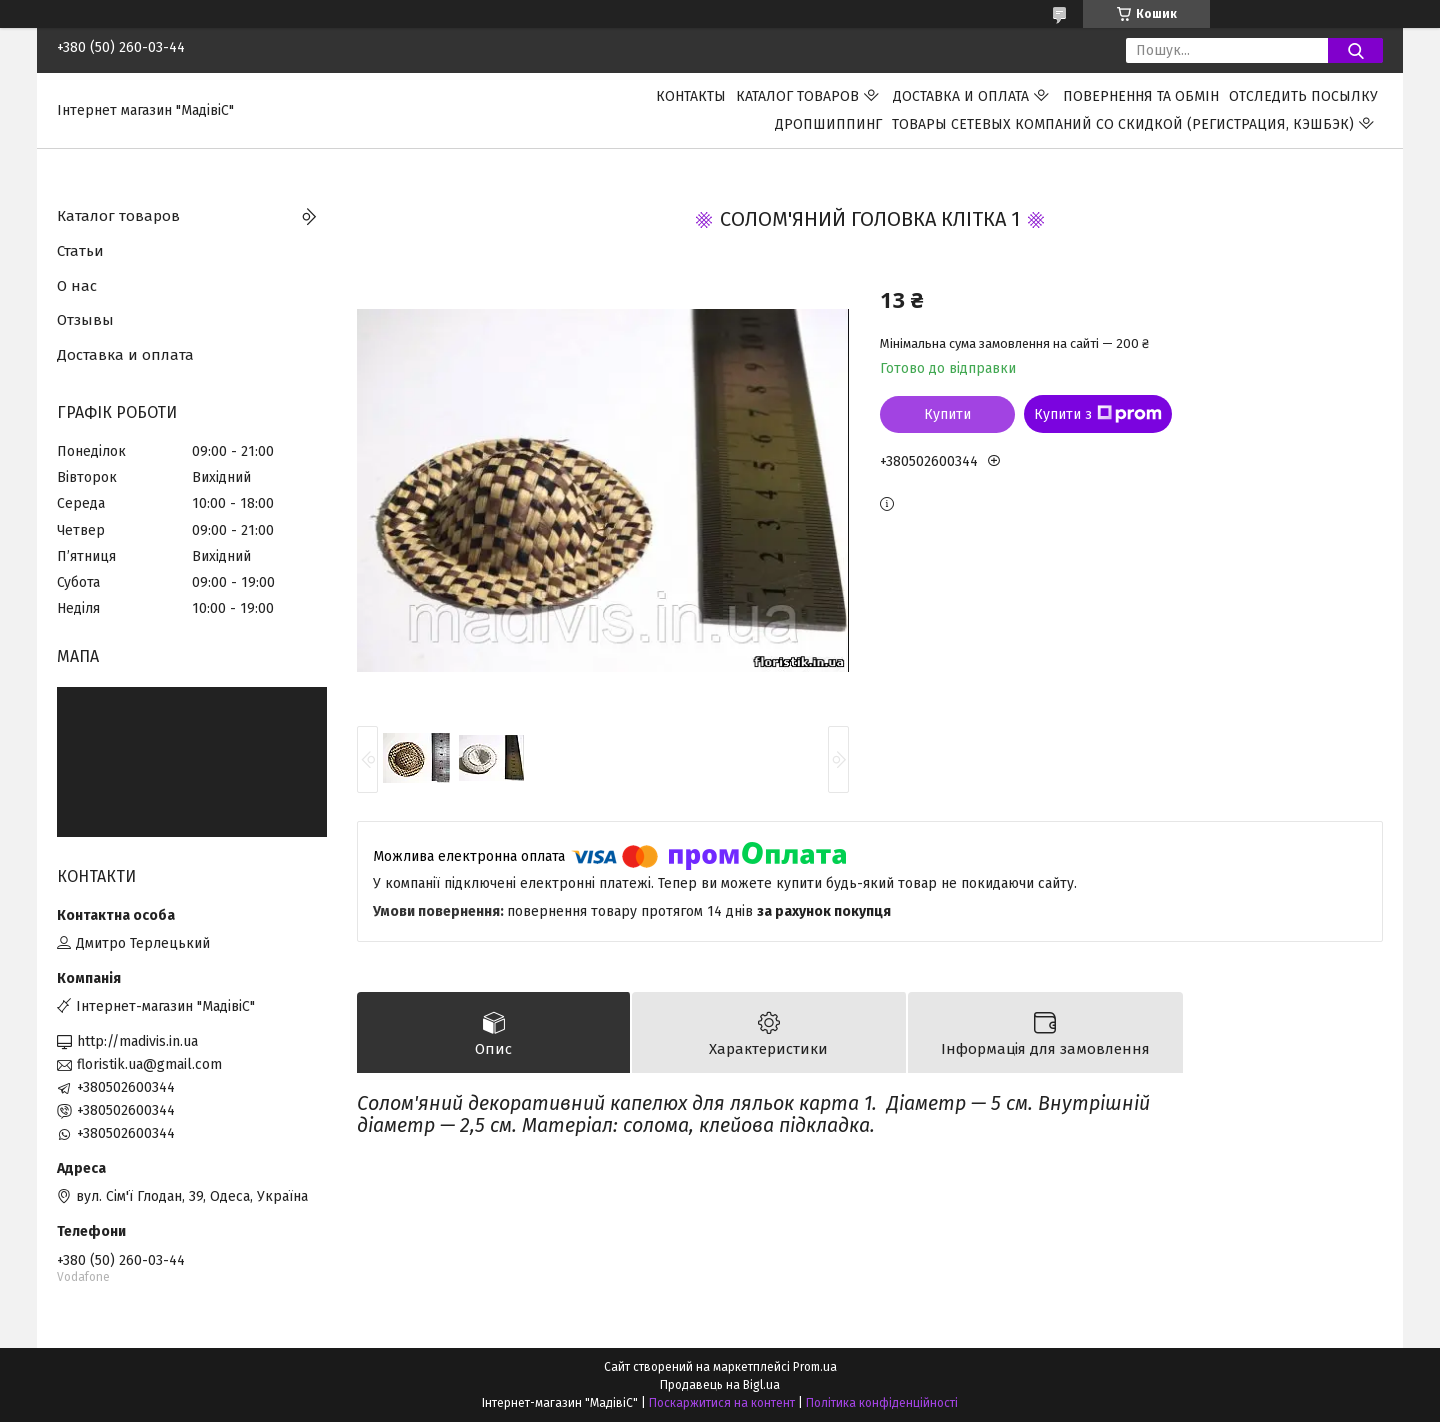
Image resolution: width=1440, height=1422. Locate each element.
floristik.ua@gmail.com (149, 1064)
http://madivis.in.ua (137, 1041)
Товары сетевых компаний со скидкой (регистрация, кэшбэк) (1123, 124)
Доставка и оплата (961, 96)
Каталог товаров (797, 96)
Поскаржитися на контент (722, 1403)
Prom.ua (815, 1367)
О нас (77, 286)
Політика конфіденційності (882, 1403)
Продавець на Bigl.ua (720, 1385)
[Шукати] (1355, 50)
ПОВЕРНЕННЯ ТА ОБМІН (1141, 96)
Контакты (691, 96)
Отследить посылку (1303, 96)
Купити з (1098, 414)
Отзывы (85, 320)
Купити (947, 414)
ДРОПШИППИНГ (828, 124)
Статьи (80, 251)
